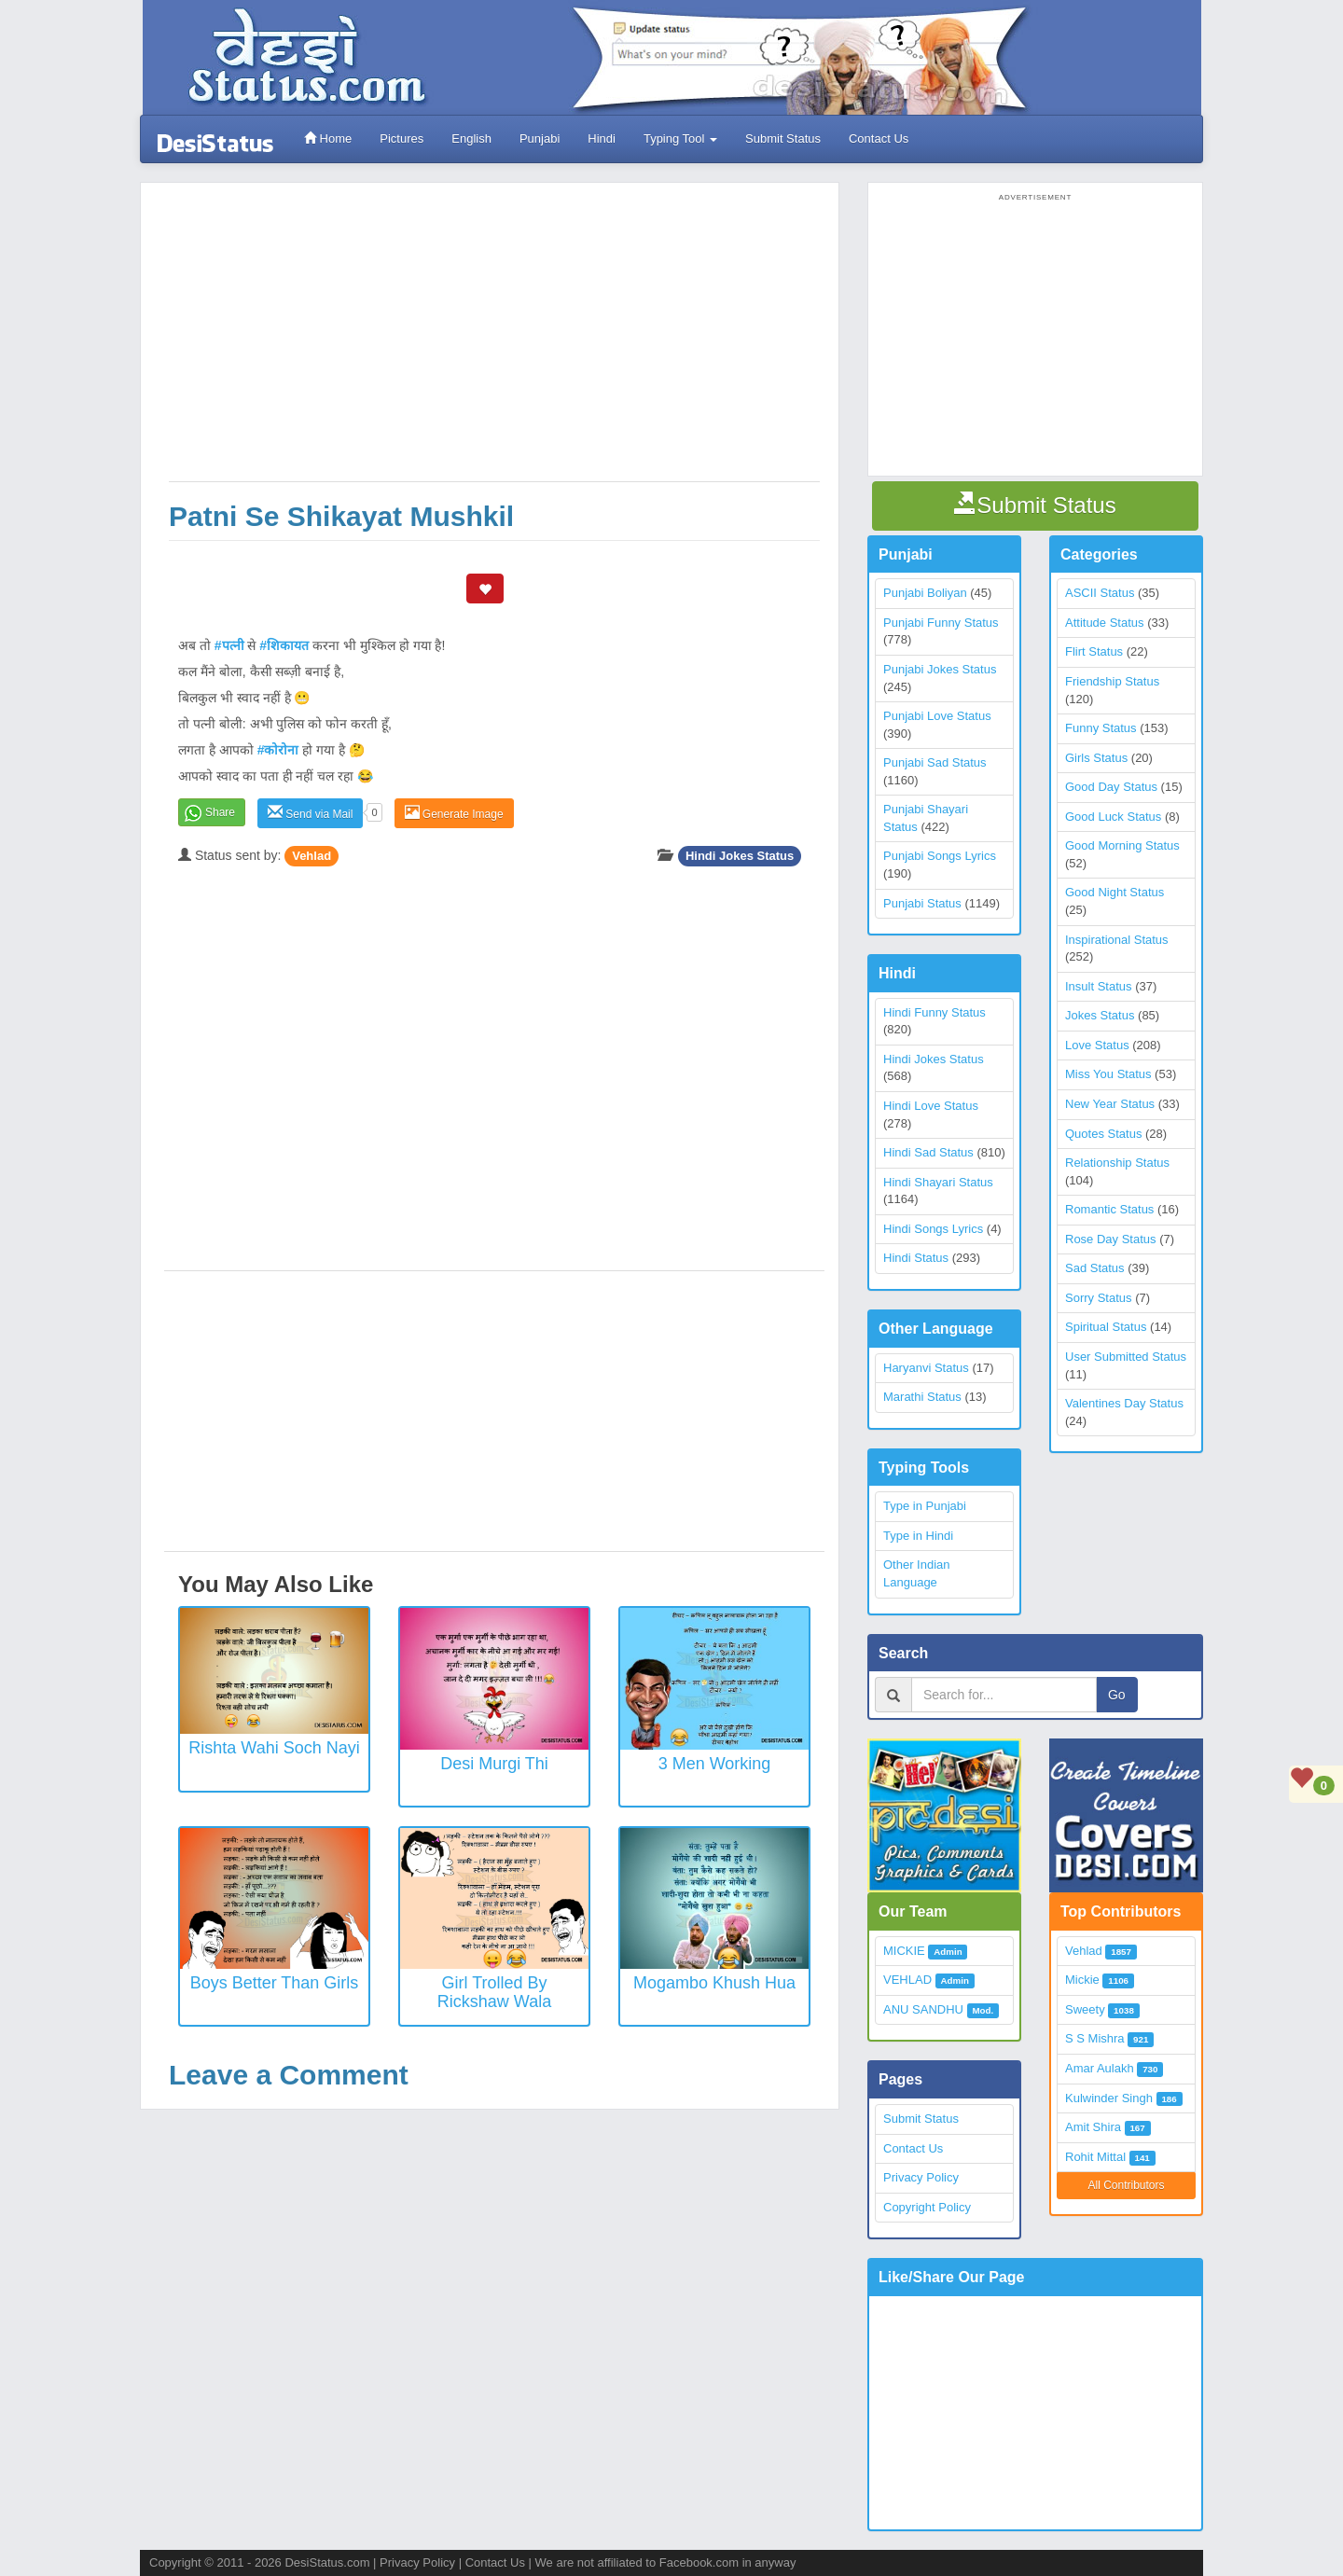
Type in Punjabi (924, 1506)
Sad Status (1095, 1268)
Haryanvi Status (926, 1368)
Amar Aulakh (1099, 2068)
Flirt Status (1094, 651)
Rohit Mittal (1095, 2157)
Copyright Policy (927, 2207)
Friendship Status (1112, 681)
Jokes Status (1099, 1015)
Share (220, 812)
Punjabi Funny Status (941, 623)
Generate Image (454, 813)
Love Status (1097, 1045)
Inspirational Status (1117, 940)
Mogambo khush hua (714, 1983)
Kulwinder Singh (1109, 2098)
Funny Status (1101, 728)
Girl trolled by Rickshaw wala (494, 1992)
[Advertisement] (494, 341)
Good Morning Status (1122, 845)
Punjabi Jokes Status (939, 669)
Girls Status (1096, 758)
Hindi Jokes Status (739, 856)
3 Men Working (714, 1763)
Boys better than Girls (274, 1983)
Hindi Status (915, 1258)
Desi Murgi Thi (494, 1763)
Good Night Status (1114, 892)
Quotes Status (1103, 1134)
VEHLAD (907, 1980)
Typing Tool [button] (680, 138)
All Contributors (1125, 2185)
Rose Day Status (1110, 1239)
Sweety (1085, 2009)
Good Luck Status (1113, 817)
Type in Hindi (918, 1536)
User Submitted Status (1125, 1357)
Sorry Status (1098, 1298)
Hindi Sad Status (928, 1152)
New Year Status (1110, 1104)
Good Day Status (1111, 787)
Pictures (401, 138)
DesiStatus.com (326, 2562)
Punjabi (539, 138)
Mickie (1082, 1980)
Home (328, 138)
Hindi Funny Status (934, 1012)
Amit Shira (1093, 2127)
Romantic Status (1109, 1209)
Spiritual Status (1105, 1327)
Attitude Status (1104, 623)
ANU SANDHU (923, 2009)
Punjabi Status (922, 903)
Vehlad (311, 856)
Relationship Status (1117, 1163)
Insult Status (1098, 986)
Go (1117, 1694)
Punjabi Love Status (937, 716)
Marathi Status (922, 1397)
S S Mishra (1095, 2038)
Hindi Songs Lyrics (933, 1229)
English (471, 138)
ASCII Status (1099, 593)
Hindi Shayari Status (938, 1182)
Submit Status (783, 138)
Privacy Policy (921, 2177)
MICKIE (904, 1951)
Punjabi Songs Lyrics (939, 856)
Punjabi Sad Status (935, 762)
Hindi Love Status (930, 1106)
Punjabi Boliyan (925, 593)
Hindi (602, 138)
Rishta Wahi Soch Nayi (273, 1747)
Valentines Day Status (1124, 1403)
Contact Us (878, 138)
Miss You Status (1108, 1074)
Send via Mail (310, 813)
